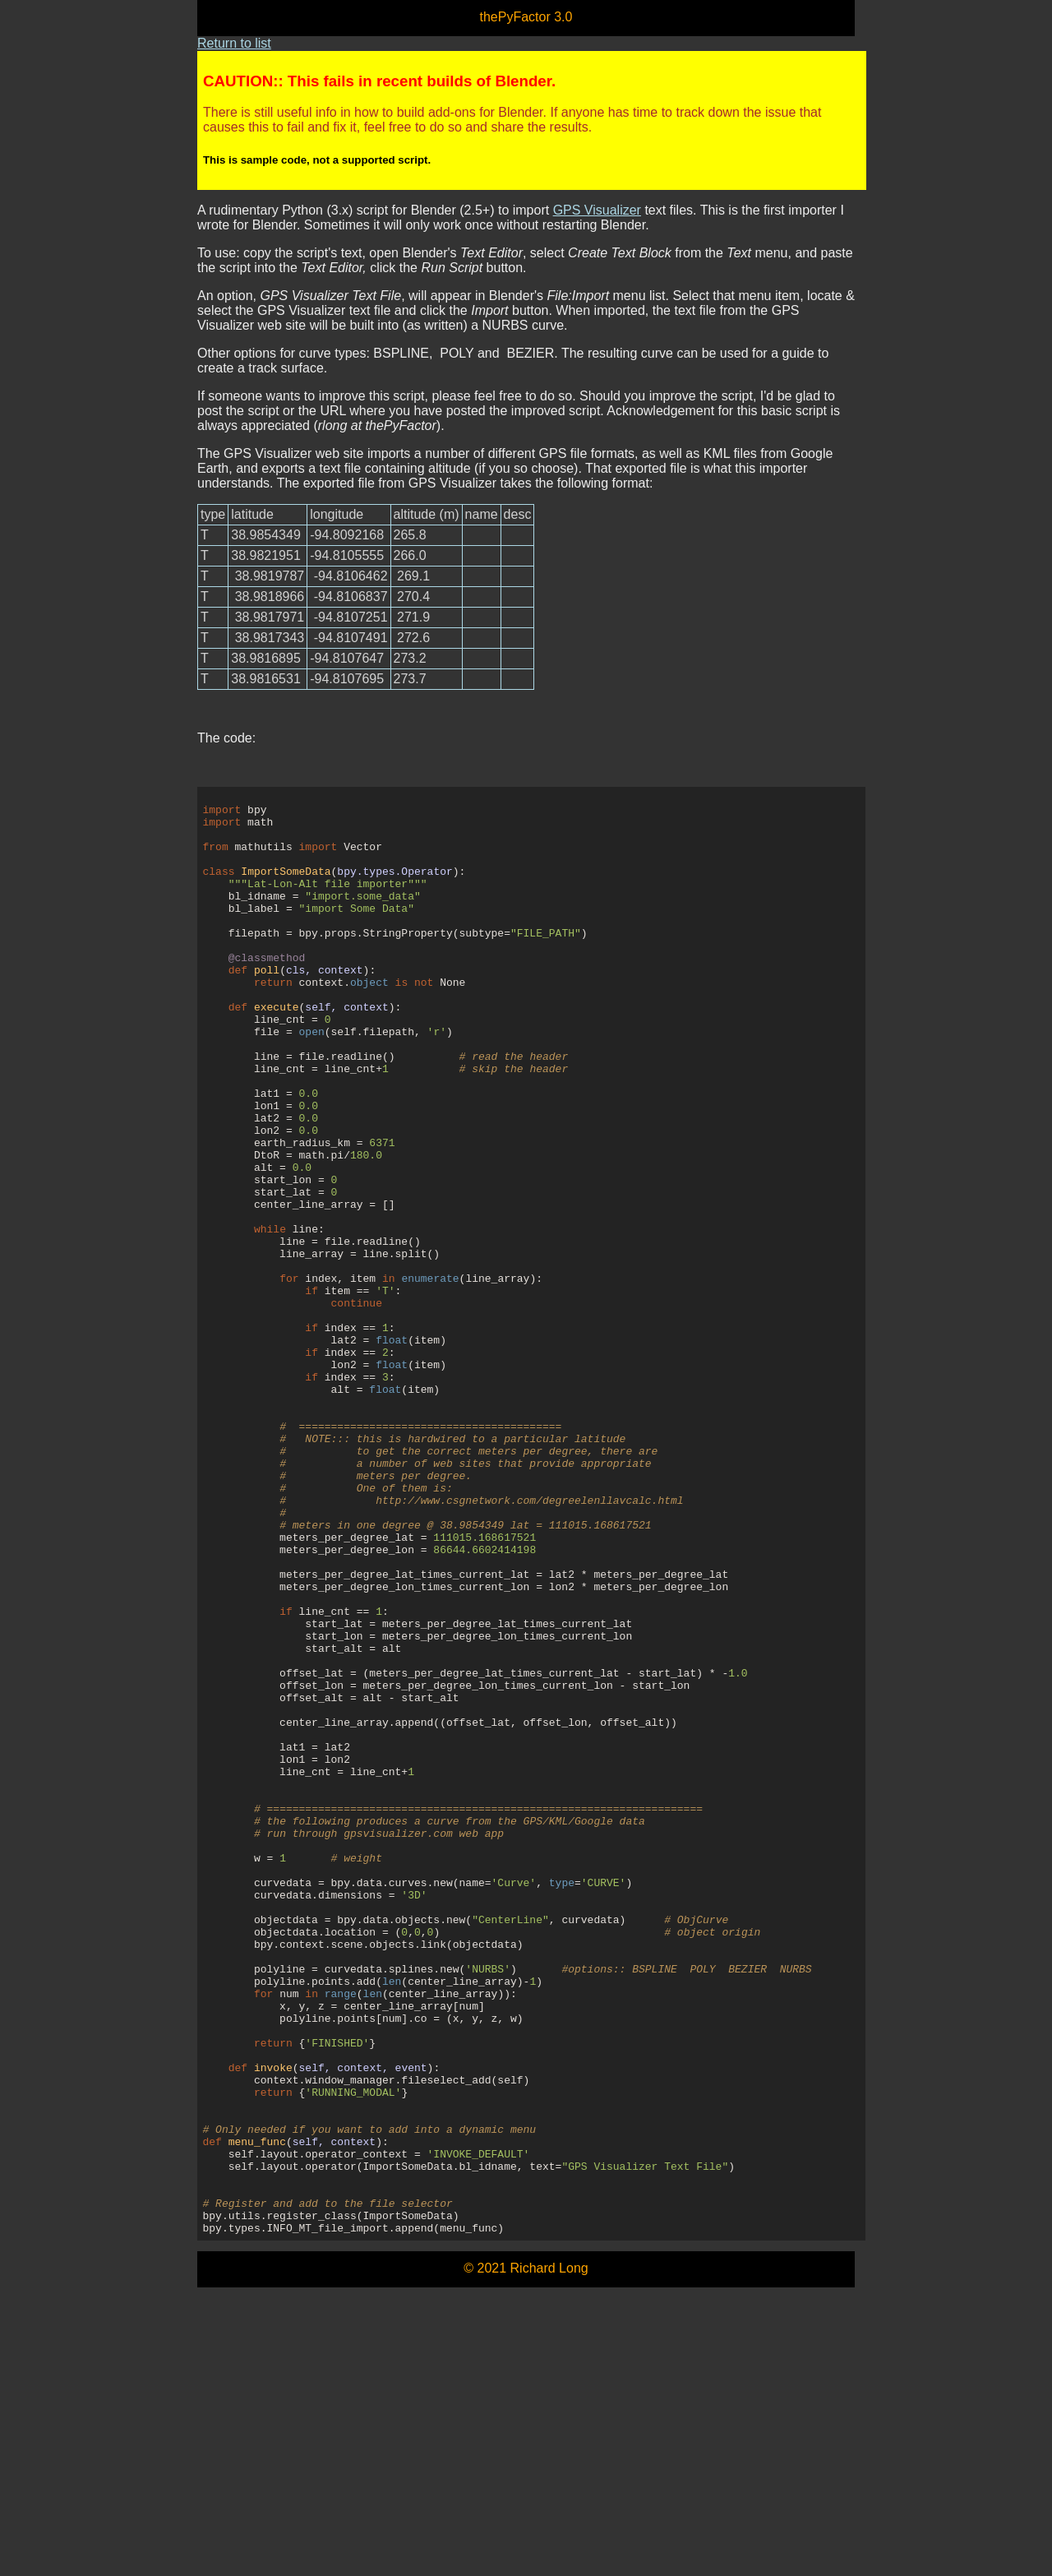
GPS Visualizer (597, 210)
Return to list (234, 43)
